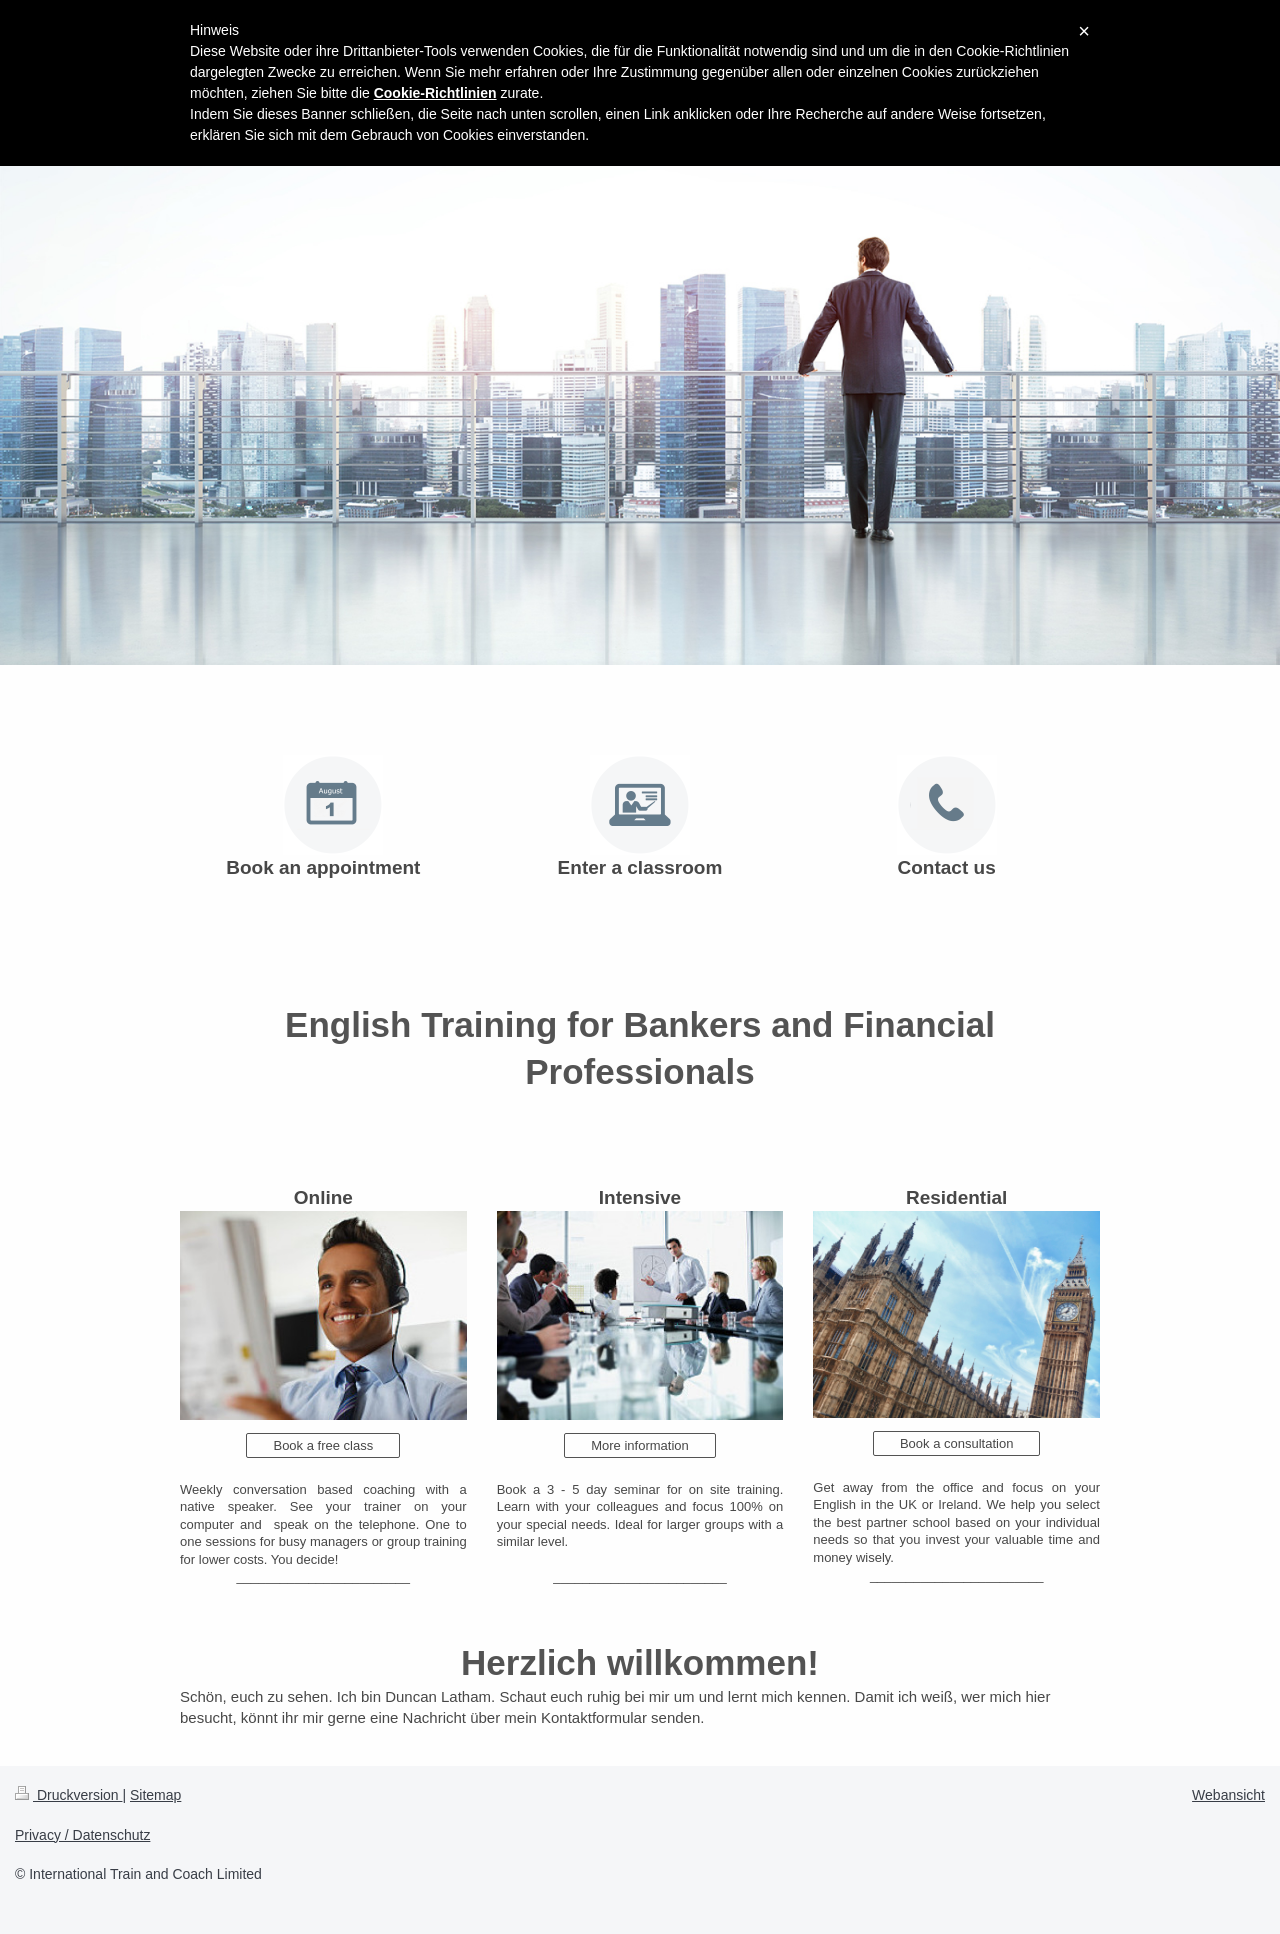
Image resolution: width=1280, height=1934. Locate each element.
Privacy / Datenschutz (82, 1835)
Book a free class (323, 1445)
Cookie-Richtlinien (435, 93)
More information (640, 1445)
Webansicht (1228, 1795)
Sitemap (155, 1795)
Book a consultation (956, 1443)
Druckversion (68, 1795)
